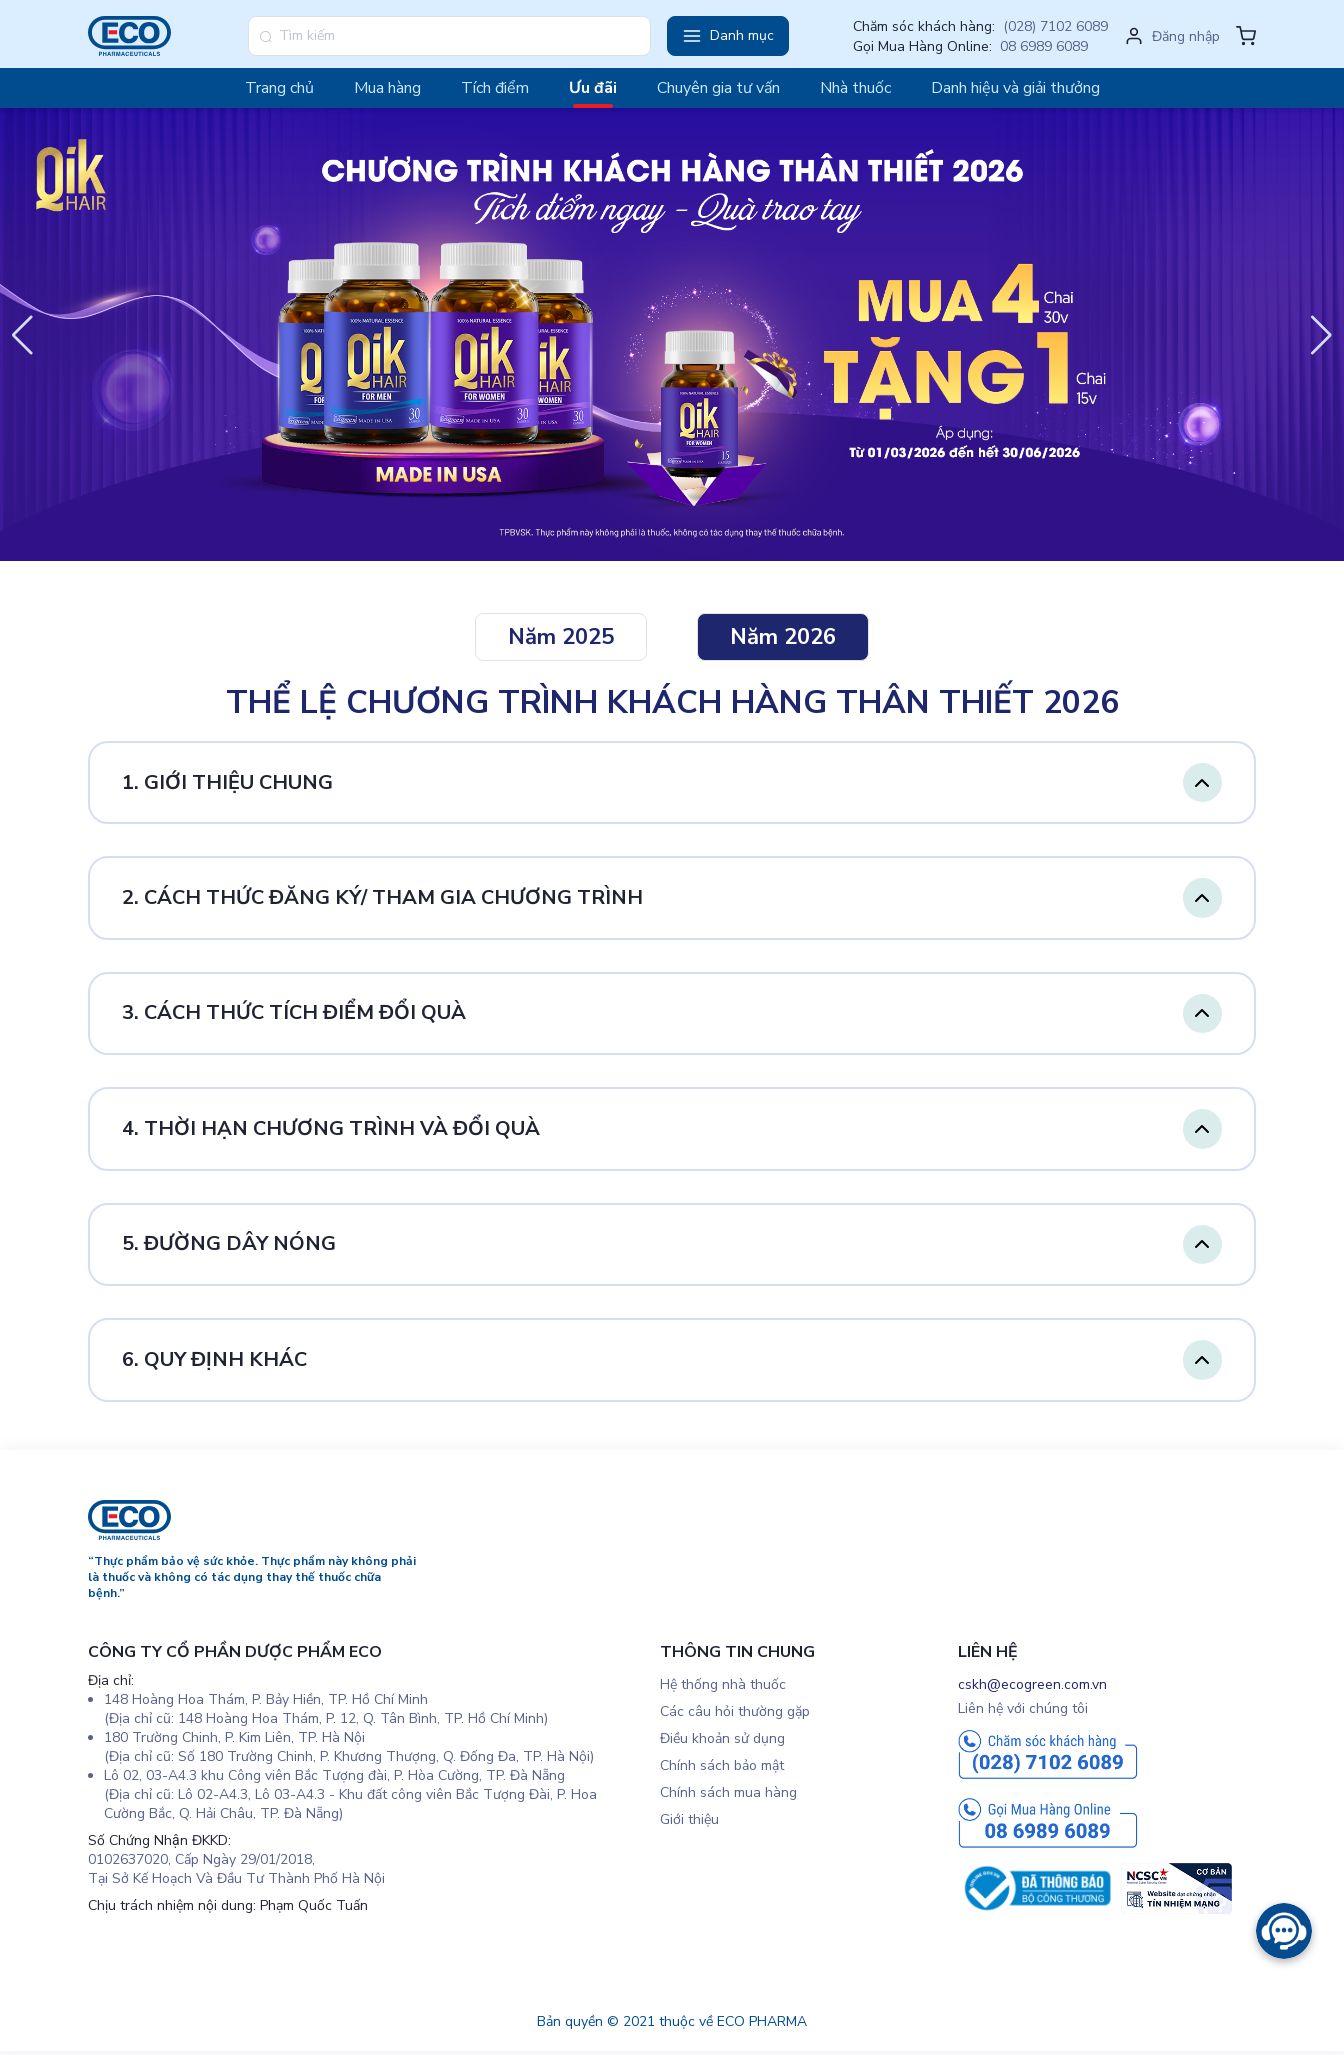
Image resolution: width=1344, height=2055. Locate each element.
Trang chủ (279, 88)
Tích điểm (495, 88)
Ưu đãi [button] (593, 88)
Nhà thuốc (855, 88)
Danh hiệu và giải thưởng (1015, 88)
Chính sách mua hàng (728, 1795)
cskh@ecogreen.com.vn (1032, 1687)
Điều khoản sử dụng (722, 1741)
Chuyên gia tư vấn (718, 88)
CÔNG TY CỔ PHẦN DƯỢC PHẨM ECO (235, 1655)
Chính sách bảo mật (722, 1768)
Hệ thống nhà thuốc (723, 1687)
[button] (728, 36)
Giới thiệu (689, 1822)
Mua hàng (387, 88)
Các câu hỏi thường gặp (735, 1714)
